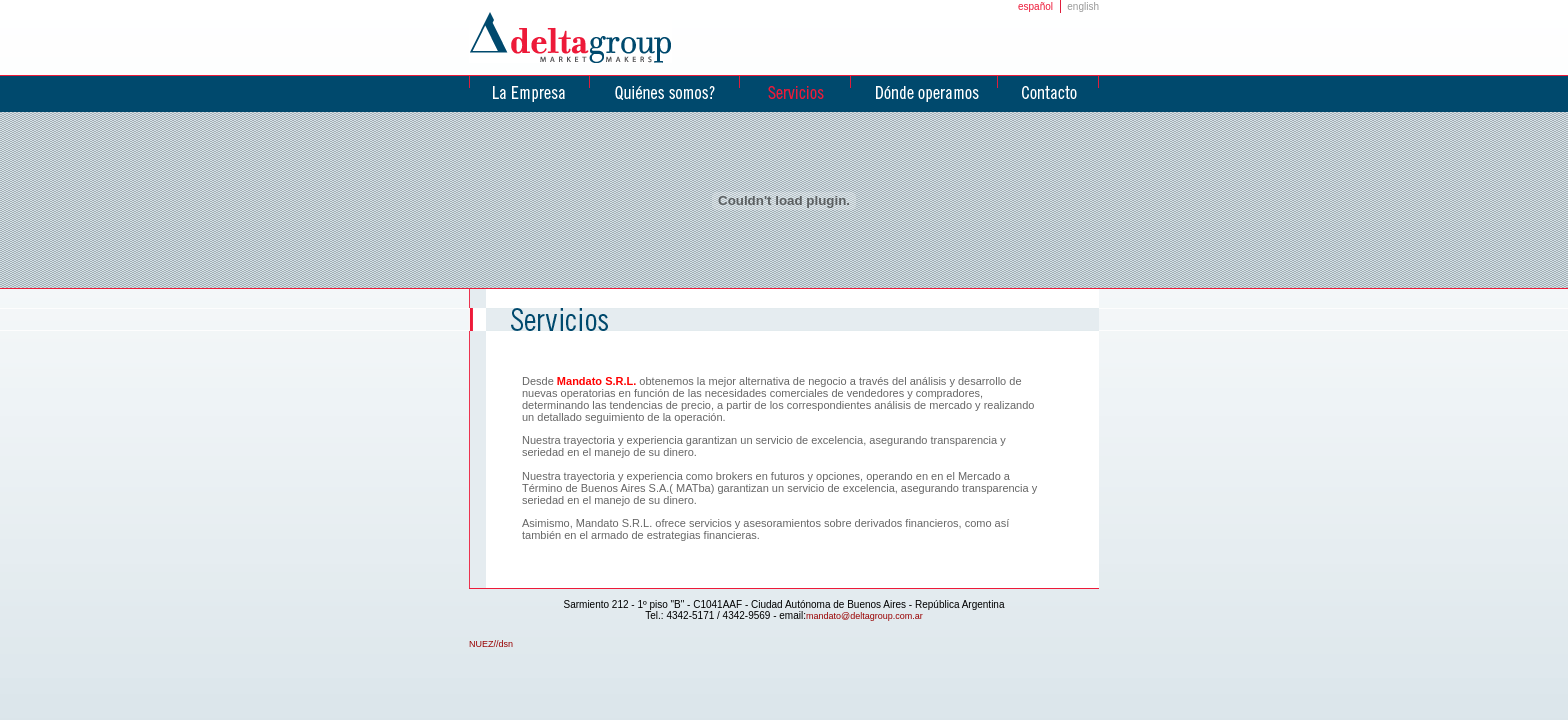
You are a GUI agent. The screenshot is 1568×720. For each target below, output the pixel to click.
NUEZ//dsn (491, 644)
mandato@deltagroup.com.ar (864, 616)
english (1083, 6)
